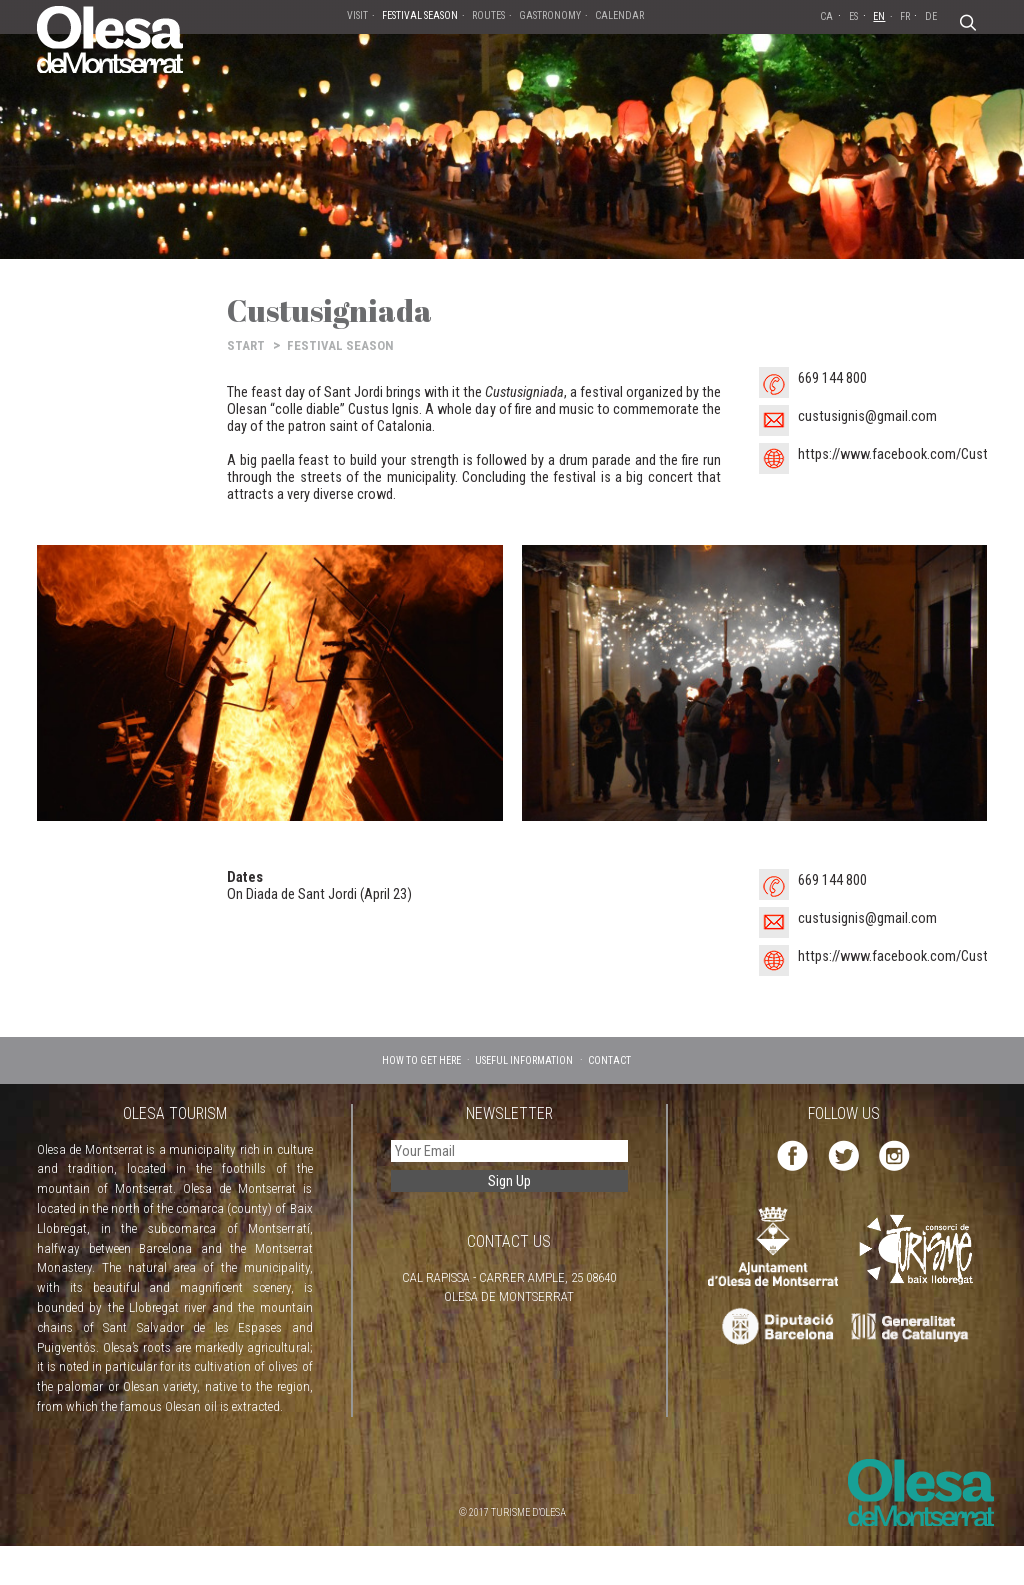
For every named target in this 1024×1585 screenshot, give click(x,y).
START (246, 345)
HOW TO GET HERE (421, 1060)
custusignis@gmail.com (867, 416)
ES (853, 16)
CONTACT (609, 1060)
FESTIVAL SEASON (340, 345)
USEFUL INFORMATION (524, 1060)
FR (905, 16)
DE (931, 16)
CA (826, 16)
